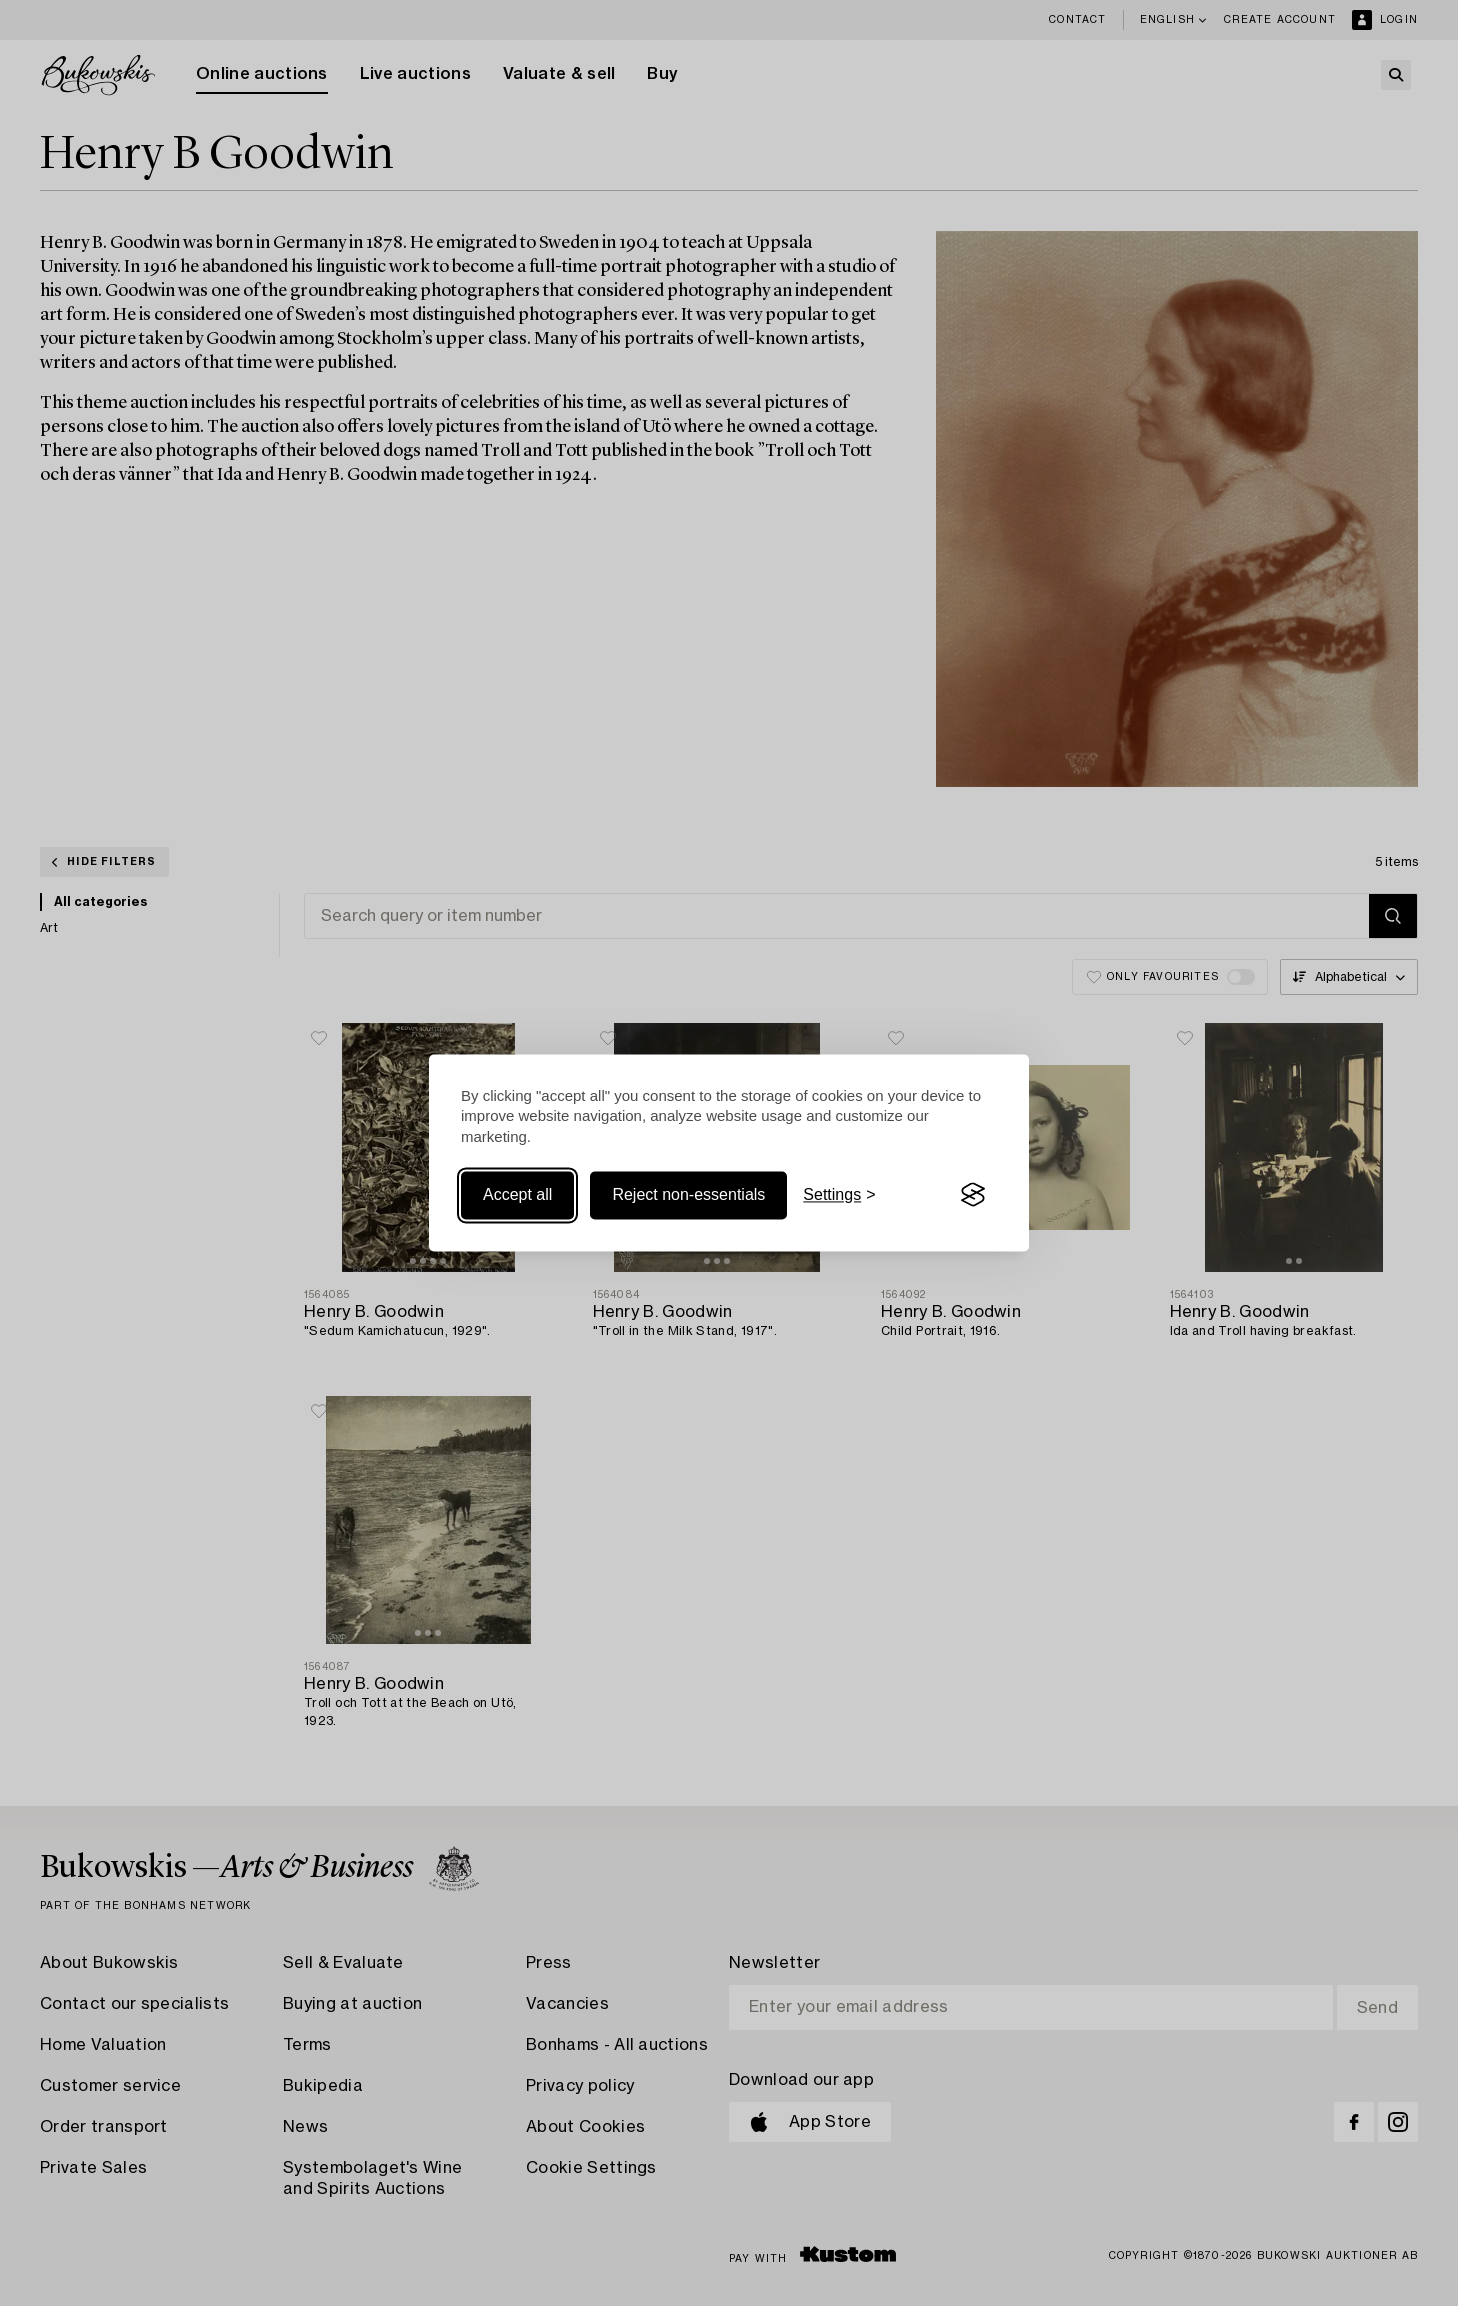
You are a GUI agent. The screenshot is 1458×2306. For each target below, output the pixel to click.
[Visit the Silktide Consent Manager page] (973, 1195)
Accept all (517, 1194)
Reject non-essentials (688, 1194)
